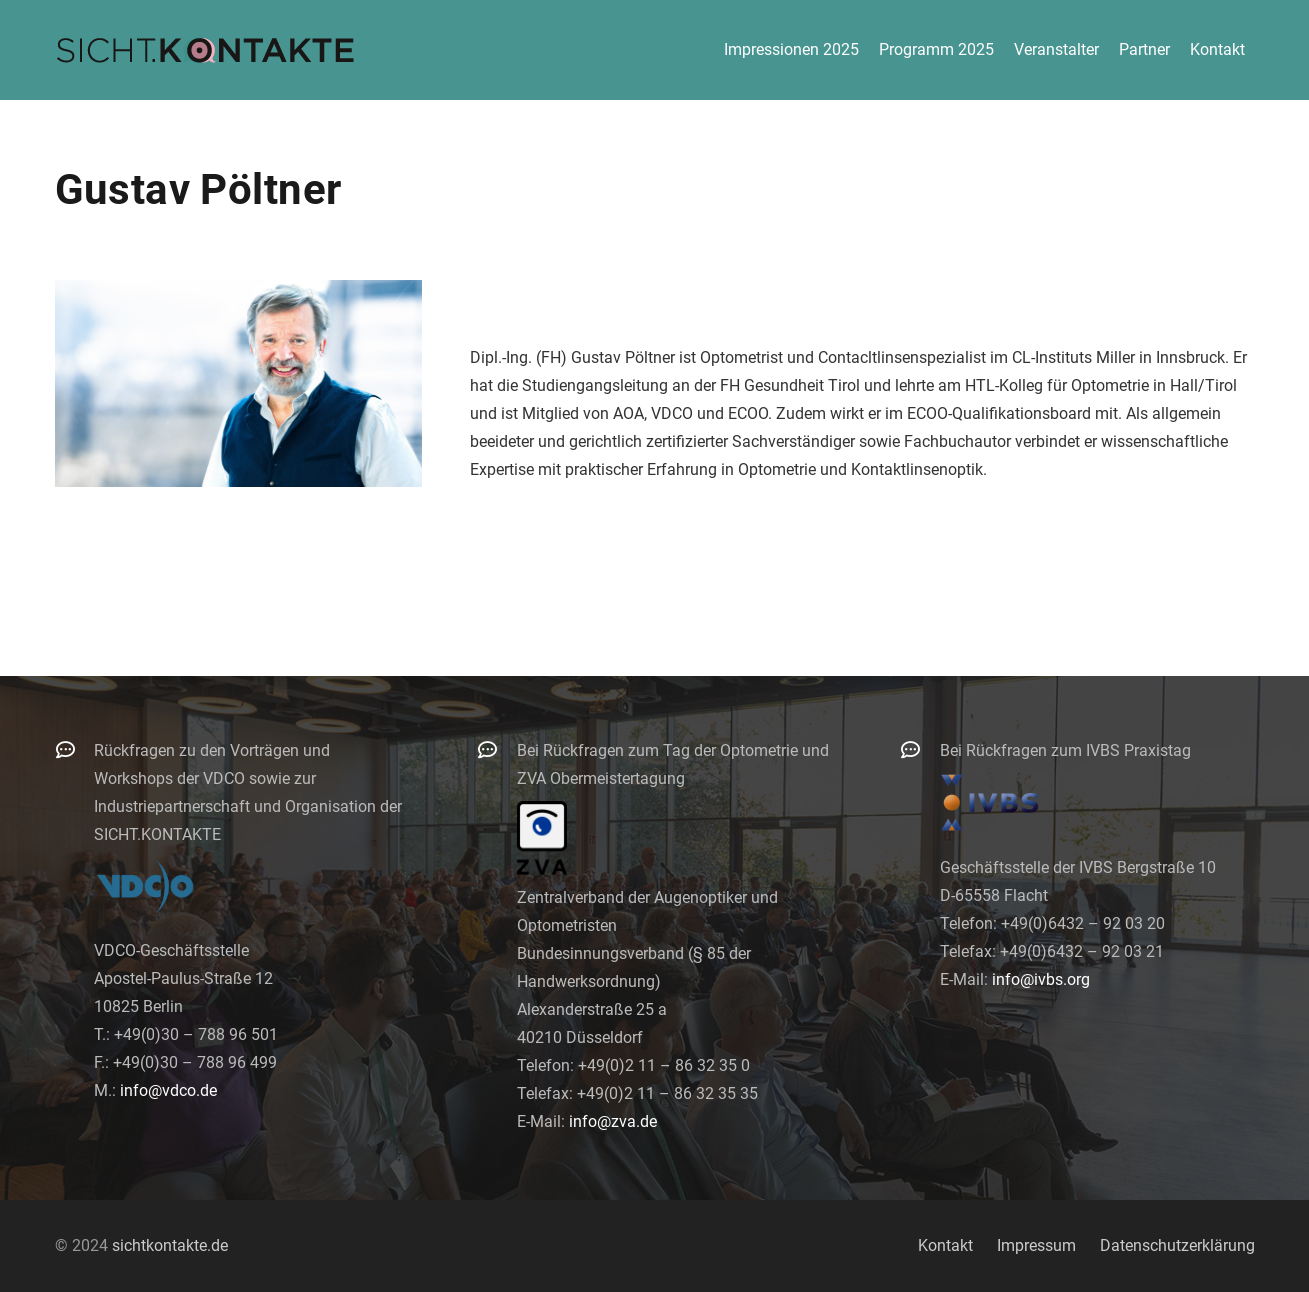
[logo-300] (205, 50)
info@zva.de (613, 1121)
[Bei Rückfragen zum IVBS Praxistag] (920, 749)
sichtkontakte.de (170, 1245)
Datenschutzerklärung (1177, 1245)
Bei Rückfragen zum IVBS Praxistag (1065, 750)
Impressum (1036, 1245)
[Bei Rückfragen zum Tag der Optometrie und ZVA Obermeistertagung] (497, 749)
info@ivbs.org (1041, 979)
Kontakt (945, 1245)
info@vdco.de (168, 1090)
